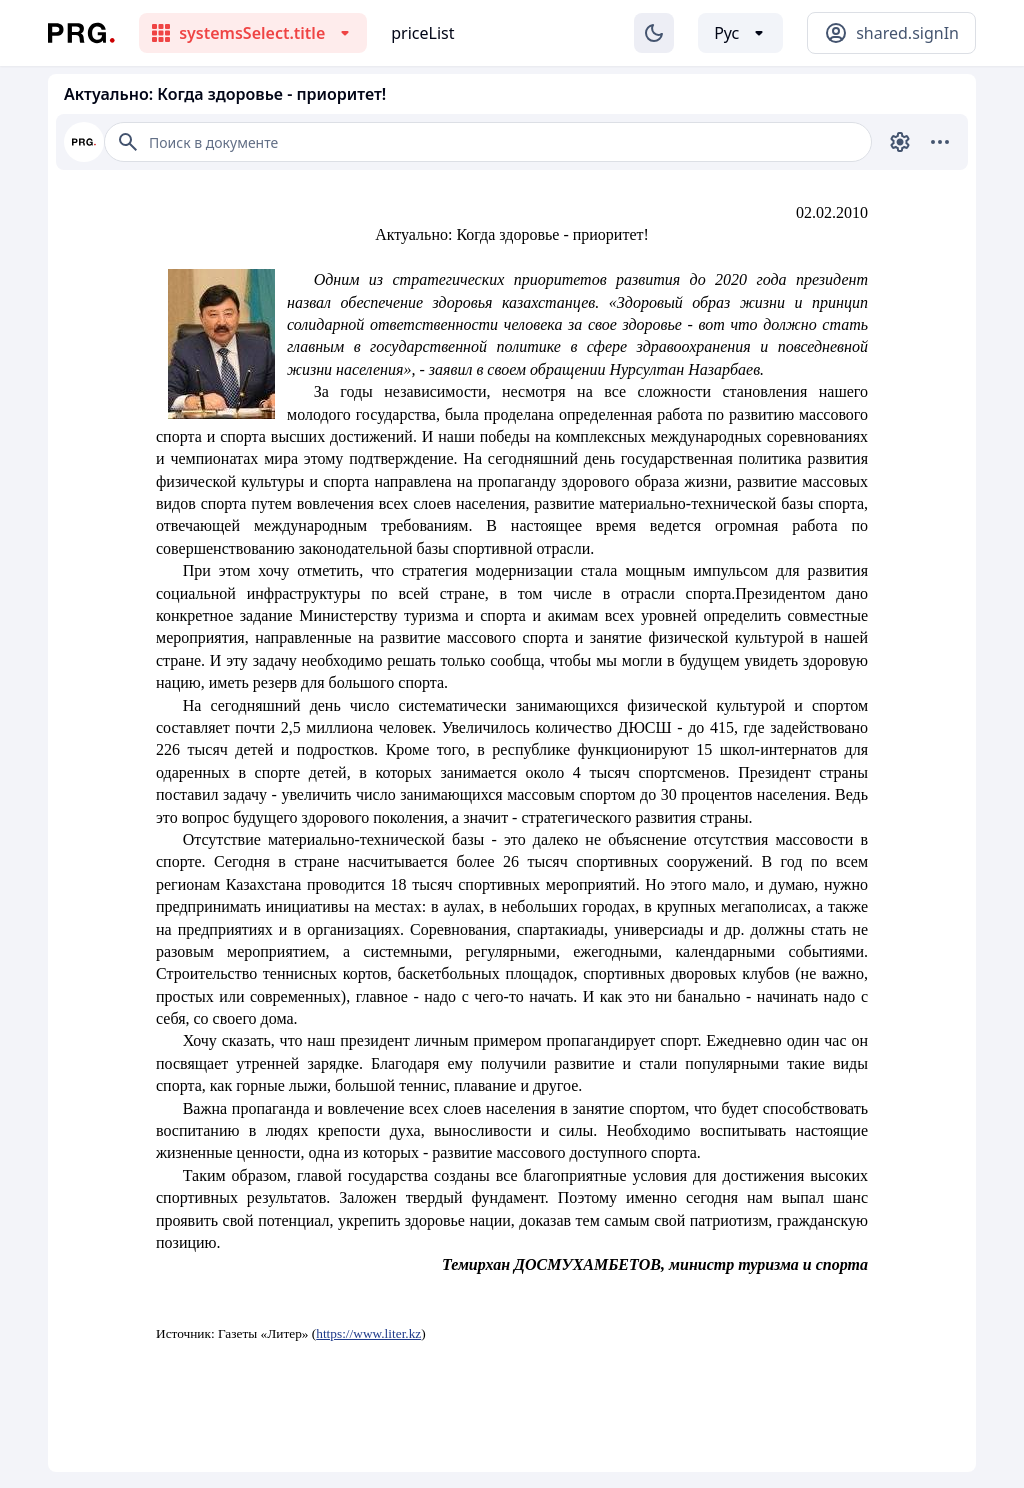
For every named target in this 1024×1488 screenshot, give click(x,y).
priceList (422, 33)
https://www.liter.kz (368, 1333)
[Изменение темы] (654, 33)
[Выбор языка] (740, 33)
